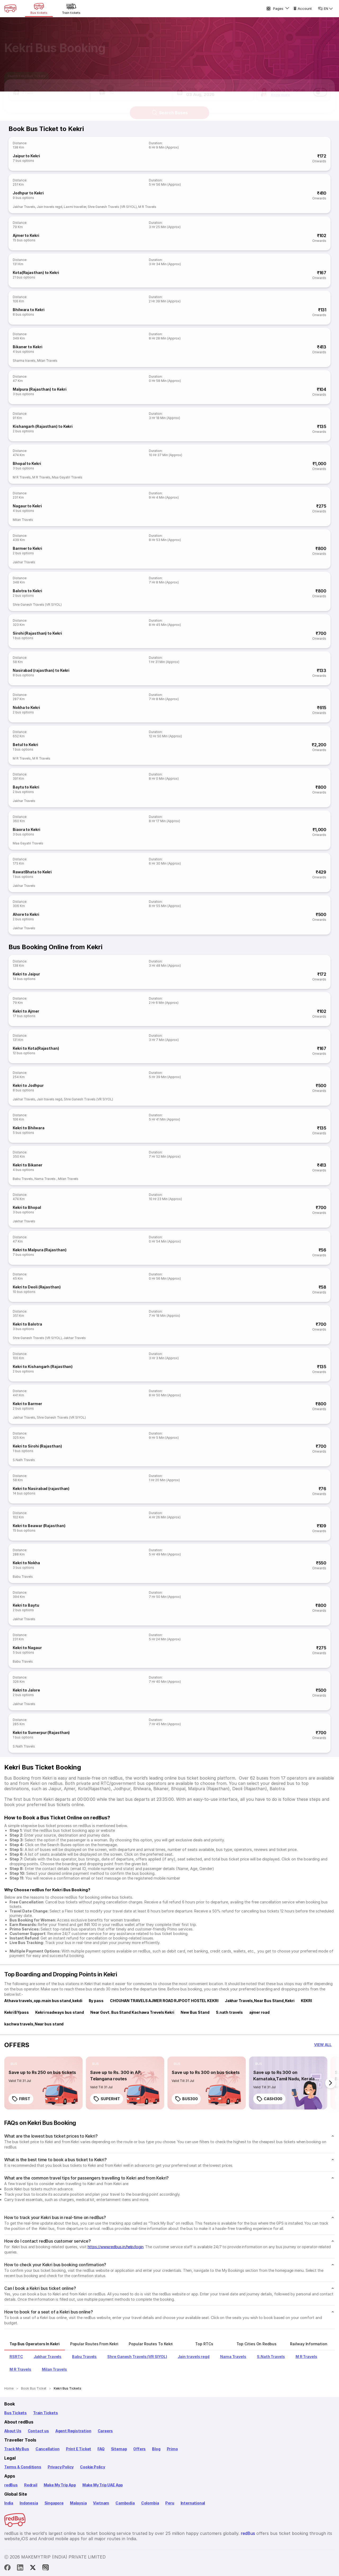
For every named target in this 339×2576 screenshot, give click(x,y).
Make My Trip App (60, 2485)
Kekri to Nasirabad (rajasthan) (41, 1488)
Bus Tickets (15, 2413)
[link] (43, 2082)
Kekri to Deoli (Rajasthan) (37, 1287)
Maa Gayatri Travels (67, 477)
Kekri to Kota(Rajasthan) (36, 1048)
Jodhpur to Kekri (28, 193)
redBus (11, 2485)
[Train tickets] (71, 8)
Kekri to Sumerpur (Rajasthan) (41, 1732)
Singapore (54, 2503)
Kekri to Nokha (26, 1563)
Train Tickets (45, 2413)
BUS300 (186, 2099)
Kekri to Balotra (27, 1324)
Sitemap (119, 2449)
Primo (172, 2449)
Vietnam (101, 2503)
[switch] (320, 87)
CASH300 (269, 2099)
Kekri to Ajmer (26, 1011)
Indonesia (29, 2503)
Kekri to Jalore (26, 1690)
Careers (105, 2431)
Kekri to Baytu (26, 1605)
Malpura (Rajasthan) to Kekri (39, 389)
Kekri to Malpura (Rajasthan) (39, 1250)
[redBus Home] (10, 8)
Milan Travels (47, 361)
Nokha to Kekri (26, 707)
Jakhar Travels (24, 207)
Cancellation (47, 2449)
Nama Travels (45, 1179)
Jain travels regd (49, 207)
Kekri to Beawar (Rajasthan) (39, 1525)
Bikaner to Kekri (27, 347)
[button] (50, 87)
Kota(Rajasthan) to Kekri (36, 272)
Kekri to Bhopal (27, 1207)
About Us (12, 2431)
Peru (169, 2503)
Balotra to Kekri (27, 591)
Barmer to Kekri (27, 548)
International (193, 2503)
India (8, 2503)
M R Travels (147, 207)
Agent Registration (73, 2431)
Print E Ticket (78, 2449)
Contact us (38, 2431)
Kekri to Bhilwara (28, 1128)
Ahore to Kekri (26, 914)
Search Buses (169, 108)
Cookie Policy (92, 2467)
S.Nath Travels (24, 1460)
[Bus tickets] (39, 8)
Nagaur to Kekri (27, 506)
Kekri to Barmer (27, 1403)
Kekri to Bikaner (27, 1165)
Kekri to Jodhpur (28, 1085)
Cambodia (125, 2503)
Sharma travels (24, 361)
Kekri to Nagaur (27, 1647)
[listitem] (13, 2064)
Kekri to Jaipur (26, 974)
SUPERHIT (106, 2099)
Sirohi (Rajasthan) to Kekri (37, 633)
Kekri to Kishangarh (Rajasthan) (43, 1366)
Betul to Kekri (25, 744)
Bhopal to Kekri (27, 463)
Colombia (150, 2503)
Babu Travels (23, 1179)
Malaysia (78, 2503)
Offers (139, 2449)
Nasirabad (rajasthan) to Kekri (41, 670)
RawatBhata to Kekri (32, 872)
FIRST (21, 2099)
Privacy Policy (61, 2467)
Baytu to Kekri (26, 787)
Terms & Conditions (22, 2467)
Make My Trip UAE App (102, 2485)
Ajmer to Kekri (26, 235)
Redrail (30, 2485)
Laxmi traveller (75, 207)
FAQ (100, 2449)
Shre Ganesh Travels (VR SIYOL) (112, 207)
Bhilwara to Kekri (28, 309)
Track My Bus (16, 2449)
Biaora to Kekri (26, 829)
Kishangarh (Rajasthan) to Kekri (43, 426)
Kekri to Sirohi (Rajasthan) (37, 1446)
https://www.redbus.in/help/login (116, 2246)
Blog (156, 2449)
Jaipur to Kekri (26, 156)
